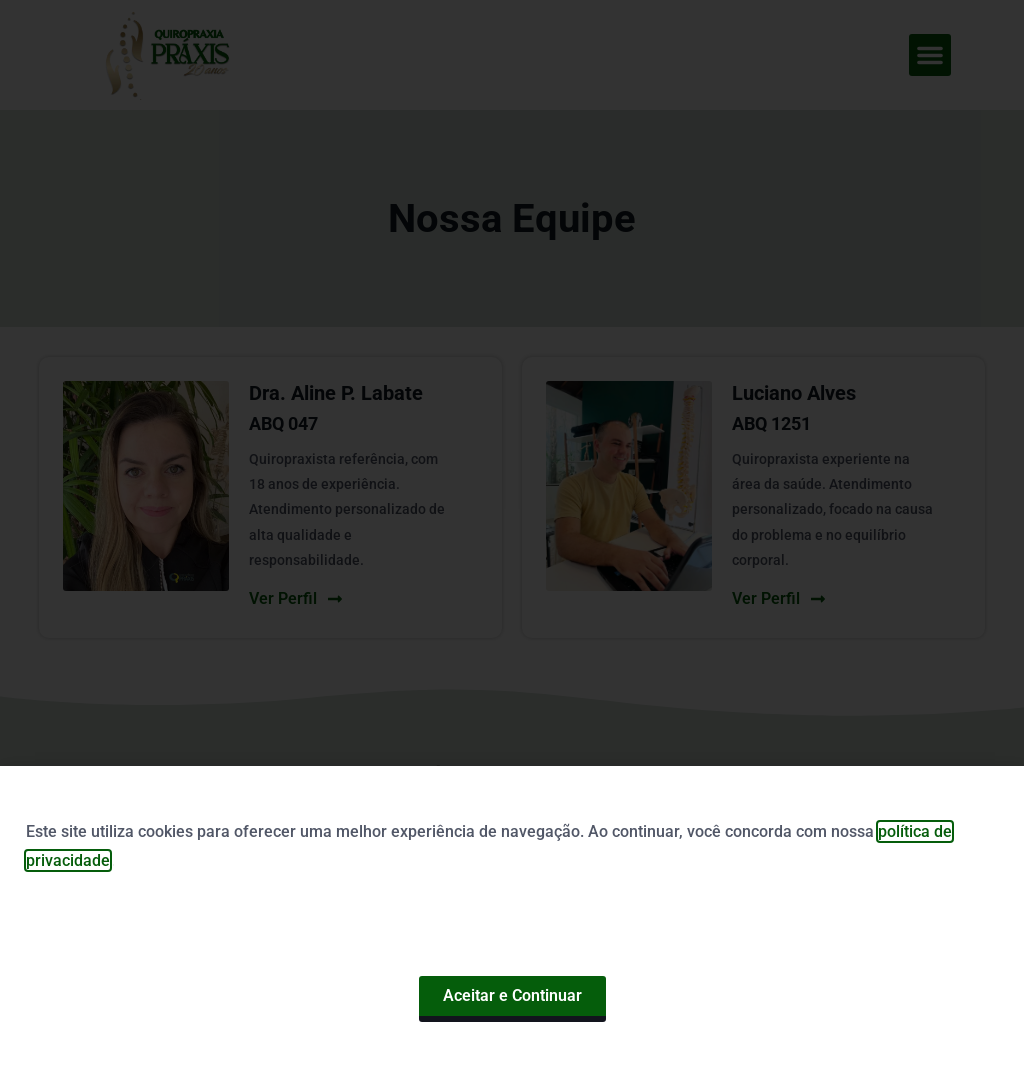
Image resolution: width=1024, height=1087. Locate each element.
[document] (512, 543)
